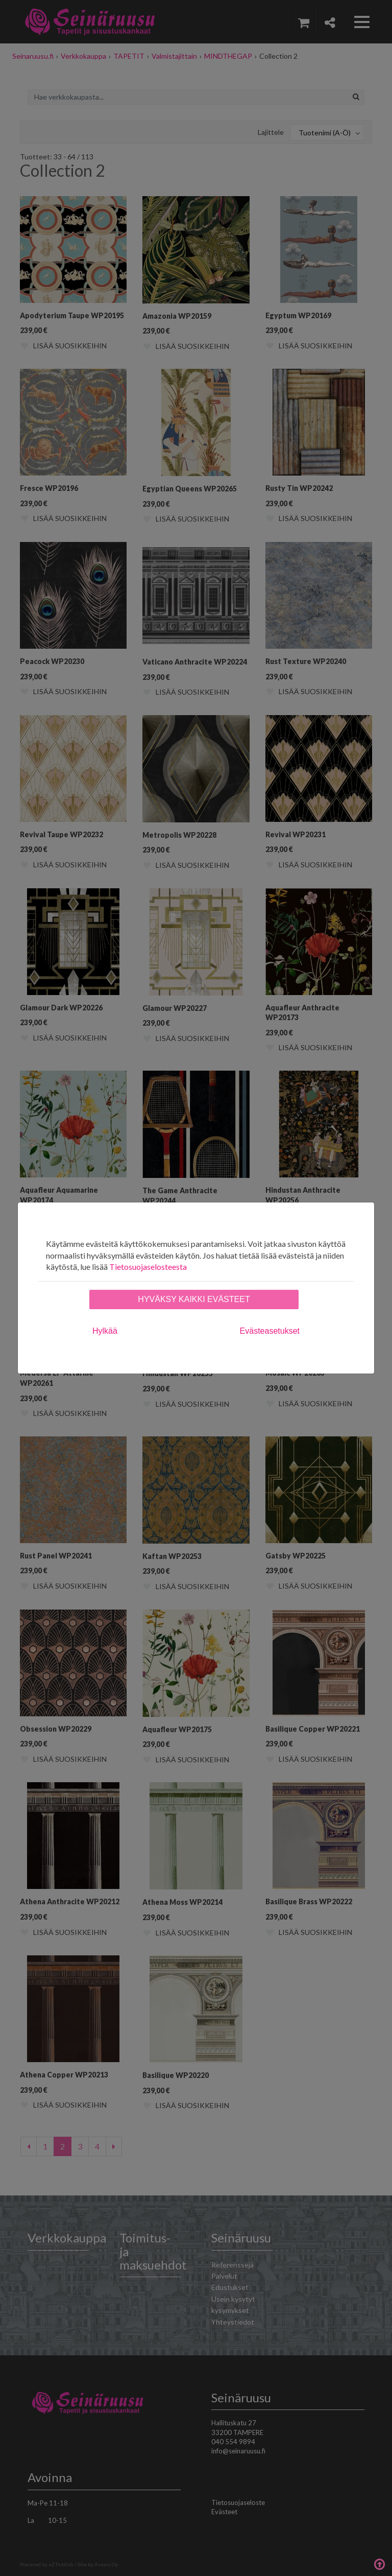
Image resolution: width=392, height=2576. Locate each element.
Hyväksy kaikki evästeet (194, 1299)
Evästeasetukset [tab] (270, 1331)
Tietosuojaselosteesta (148, 1266)
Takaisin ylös (379, 2563)
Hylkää (104, 1331)
